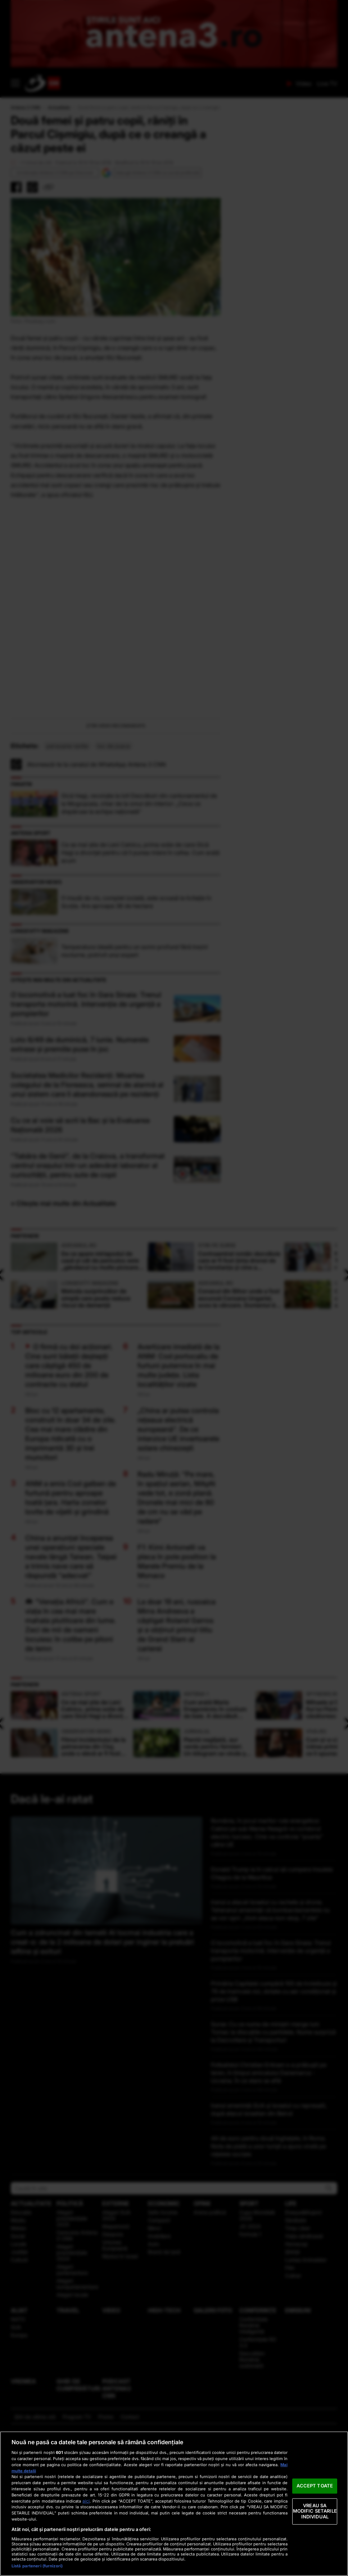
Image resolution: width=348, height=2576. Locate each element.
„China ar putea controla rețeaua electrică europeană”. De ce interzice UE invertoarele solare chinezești (178, 1547)
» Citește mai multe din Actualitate (63, 1321)
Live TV (327, 83)
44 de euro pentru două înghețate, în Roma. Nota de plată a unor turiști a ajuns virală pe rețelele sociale (268, 2263)
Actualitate (59, 107)
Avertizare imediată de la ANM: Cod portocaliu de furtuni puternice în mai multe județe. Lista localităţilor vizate (178, 1483)
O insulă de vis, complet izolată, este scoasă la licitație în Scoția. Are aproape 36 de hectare (136, 1019)
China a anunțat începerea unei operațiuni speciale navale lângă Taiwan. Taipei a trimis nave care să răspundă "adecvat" (71, 1674)
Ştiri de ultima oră (34, 2534)
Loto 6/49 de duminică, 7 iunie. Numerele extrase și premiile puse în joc (80, 1162)
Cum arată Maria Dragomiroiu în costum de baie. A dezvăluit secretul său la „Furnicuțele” (218, 1823)
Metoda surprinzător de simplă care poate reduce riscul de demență (102, 1412)
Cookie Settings (290, 2557)
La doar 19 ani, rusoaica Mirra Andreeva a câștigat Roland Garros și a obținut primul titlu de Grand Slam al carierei (176, 1743)
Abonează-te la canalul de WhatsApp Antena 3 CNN (96, 882)
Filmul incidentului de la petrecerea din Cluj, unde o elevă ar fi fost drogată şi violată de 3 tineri (95, 1860)
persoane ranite (67, 863)
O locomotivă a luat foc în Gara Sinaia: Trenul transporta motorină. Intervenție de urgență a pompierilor (86, 1122)
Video (304, 83)
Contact (130, 2534)
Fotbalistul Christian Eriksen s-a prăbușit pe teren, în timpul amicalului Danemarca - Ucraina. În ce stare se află (268, 2190)
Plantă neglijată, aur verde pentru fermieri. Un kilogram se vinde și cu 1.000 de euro (218, 1860)
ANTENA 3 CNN (153, 83)
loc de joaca (113, 863)
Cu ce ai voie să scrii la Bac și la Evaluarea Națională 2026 (80, 1243)
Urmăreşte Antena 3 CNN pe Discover (55, 172)
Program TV (77, 2534)
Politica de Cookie (155, 2555)
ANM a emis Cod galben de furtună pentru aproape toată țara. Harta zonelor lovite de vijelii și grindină (70, 1615)
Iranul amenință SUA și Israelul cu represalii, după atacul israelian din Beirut (269, 2227)
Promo (105, 2534)
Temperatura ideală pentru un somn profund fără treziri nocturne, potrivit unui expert (134, 1068)
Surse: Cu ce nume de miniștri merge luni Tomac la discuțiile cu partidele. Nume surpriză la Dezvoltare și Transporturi (273, 2149)
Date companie (51, 2555)
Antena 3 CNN (25, 107)
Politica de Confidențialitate (222, 2555)
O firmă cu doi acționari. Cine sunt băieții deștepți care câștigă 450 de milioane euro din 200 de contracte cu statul (69, 1483)
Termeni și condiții (101, 2555)
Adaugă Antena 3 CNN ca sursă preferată (157, 172)
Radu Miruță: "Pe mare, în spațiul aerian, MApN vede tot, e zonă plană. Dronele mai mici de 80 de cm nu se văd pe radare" (176, 1615)
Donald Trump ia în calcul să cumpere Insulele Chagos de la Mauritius (272, 1991)
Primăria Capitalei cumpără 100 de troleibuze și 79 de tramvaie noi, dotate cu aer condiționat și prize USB (274, 2109)
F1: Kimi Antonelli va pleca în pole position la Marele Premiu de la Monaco (176, 1679)
